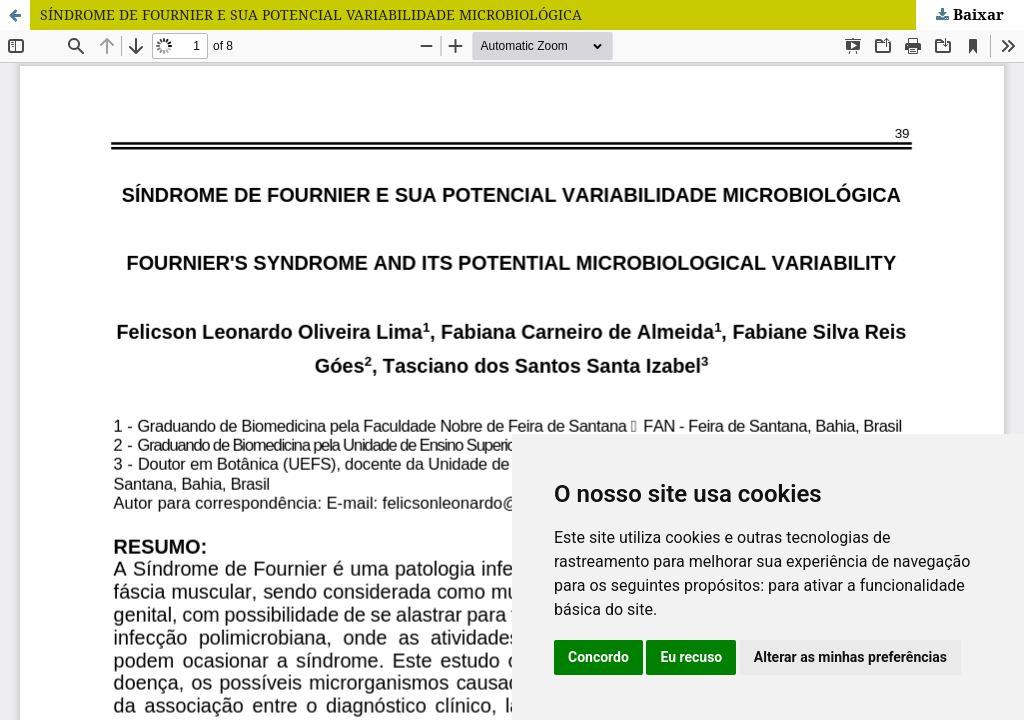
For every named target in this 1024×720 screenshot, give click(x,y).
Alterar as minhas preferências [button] (850, 657)
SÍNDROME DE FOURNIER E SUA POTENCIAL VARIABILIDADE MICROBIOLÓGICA (311, 14)
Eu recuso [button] (691, 657)
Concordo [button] (598, 657)
